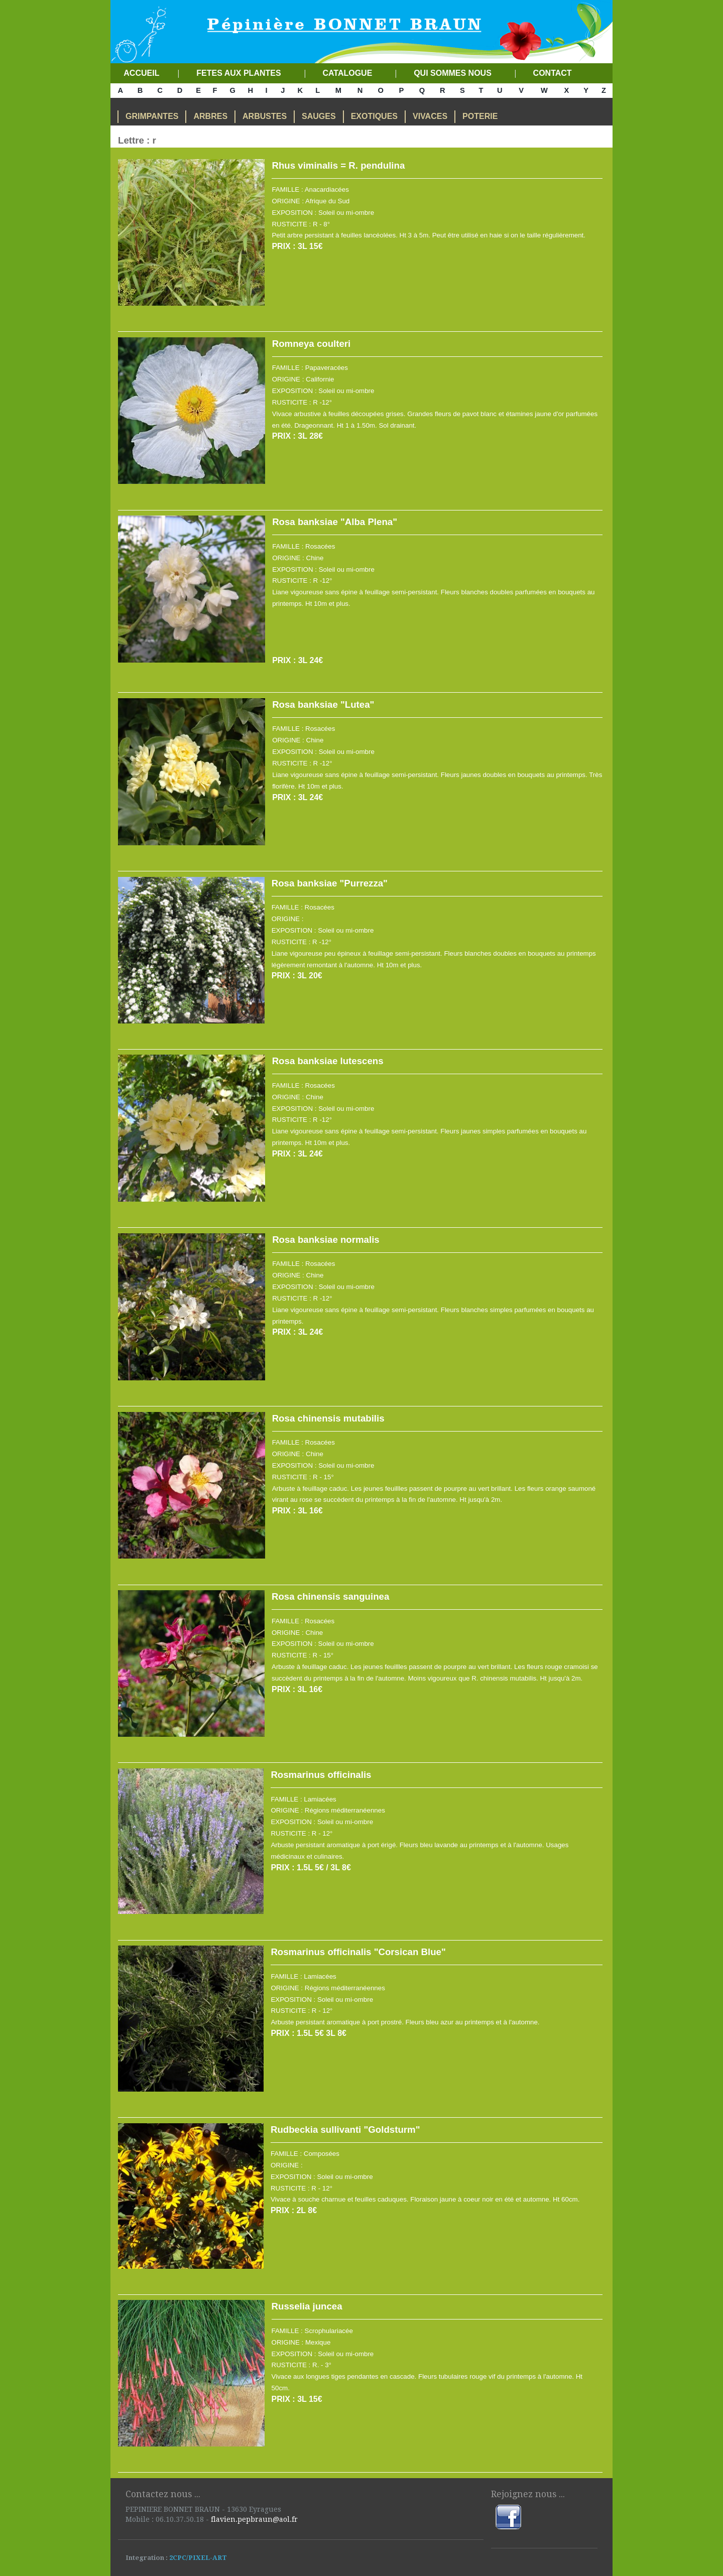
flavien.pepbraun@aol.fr (254, 2519)
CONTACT (551, 73)
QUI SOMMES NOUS (452, 73)
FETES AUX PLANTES (238, 73)
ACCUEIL (139, 73)
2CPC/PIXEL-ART (197, 2557)
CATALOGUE (347, 73)
